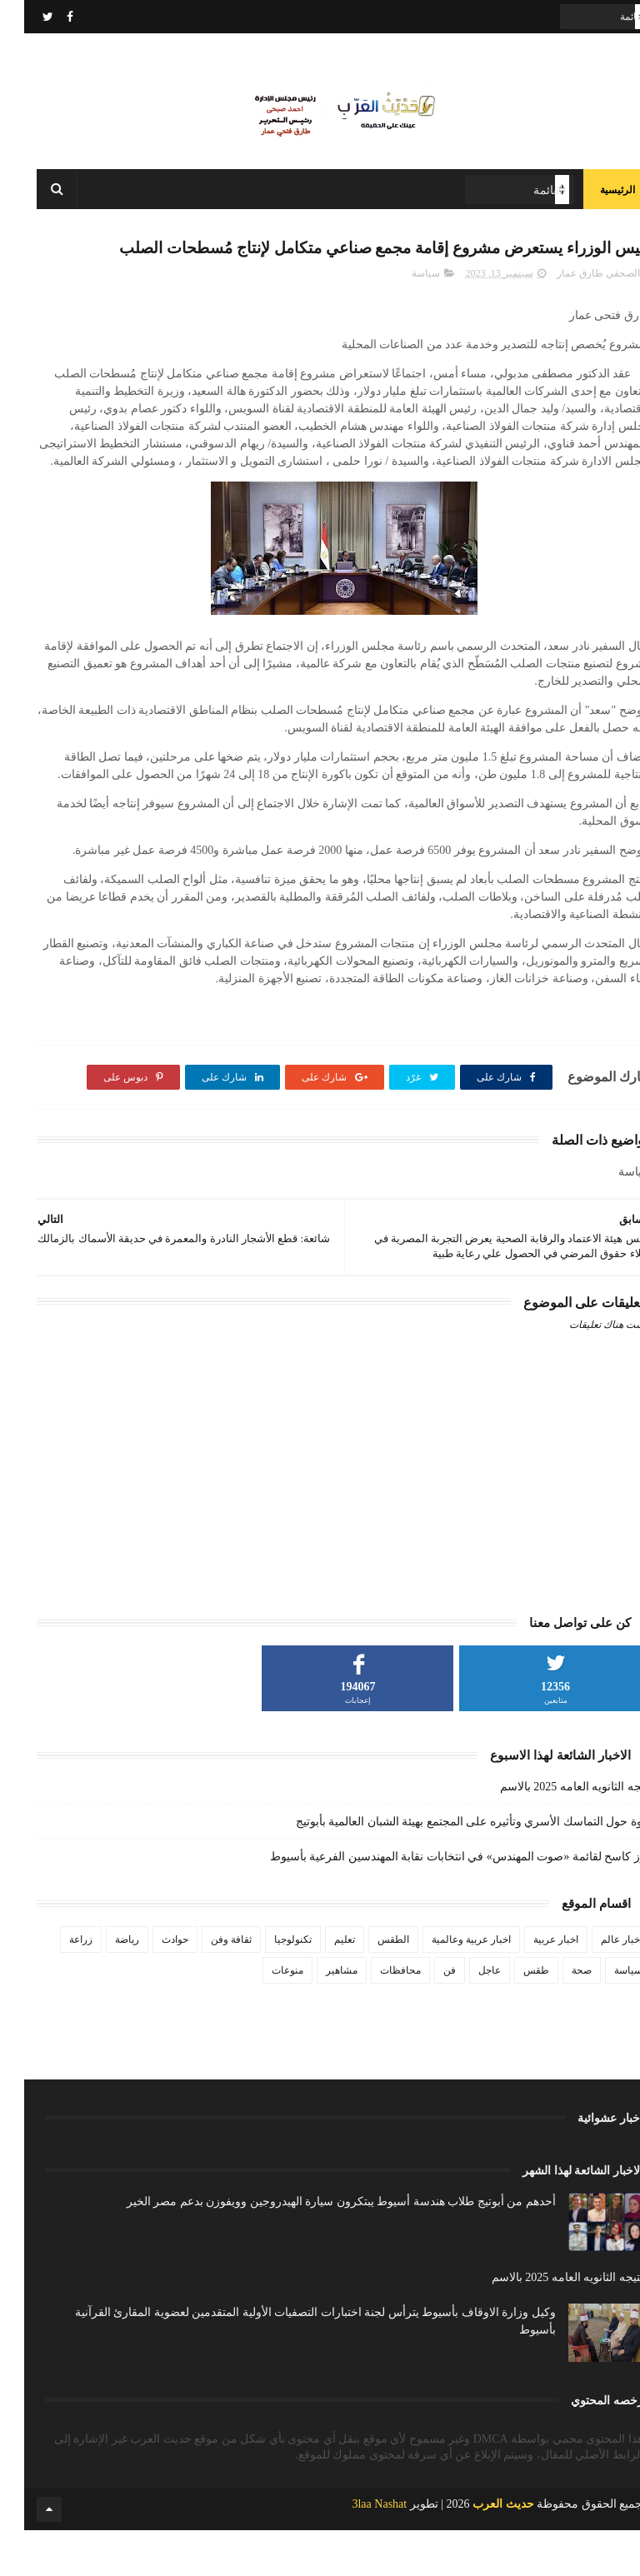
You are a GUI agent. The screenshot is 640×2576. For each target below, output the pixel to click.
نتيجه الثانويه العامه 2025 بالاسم (552, 1831)
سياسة (402, 318)
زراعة (56, 1984)
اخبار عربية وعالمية (447, 1984)
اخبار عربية (531, 1984)
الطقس (369, 1984)
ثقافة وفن (207, 1984)
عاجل (465, 2015)
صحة (558, 2015)
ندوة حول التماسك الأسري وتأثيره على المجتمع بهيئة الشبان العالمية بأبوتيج (450, 1866)
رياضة (103, 1984)
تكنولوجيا (269, 1984)
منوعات (263, 2015)
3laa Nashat (355, 2550)
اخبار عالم (597, 1984)
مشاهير (317, 2015)
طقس (512, 2015)
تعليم (320, 1984)
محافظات (376, 2015)
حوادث (151, 1984)
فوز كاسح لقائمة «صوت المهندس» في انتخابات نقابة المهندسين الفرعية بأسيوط (437, 1901)
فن (425, 2015)
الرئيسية (593, 200)
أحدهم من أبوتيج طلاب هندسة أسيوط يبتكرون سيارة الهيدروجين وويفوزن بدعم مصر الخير (317, 2246)
